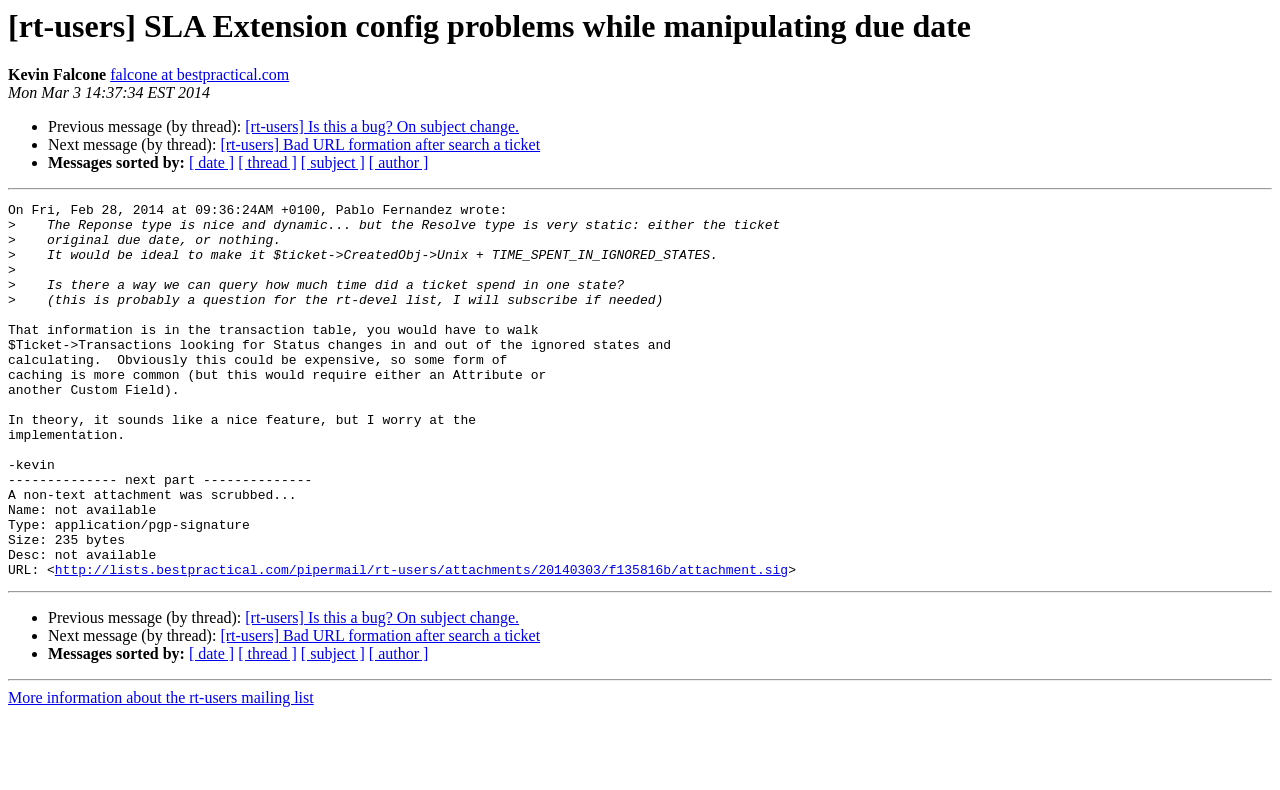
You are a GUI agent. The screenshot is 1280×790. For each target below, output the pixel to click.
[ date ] (211, 162)
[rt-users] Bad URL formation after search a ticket (380, 144)
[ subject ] (333, 162)
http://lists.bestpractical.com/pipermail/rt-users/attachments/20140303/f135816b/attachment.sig (421, 644)
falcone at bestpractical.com (199, 74)
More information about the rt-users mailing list (161, 772)
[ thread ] (267, 162)
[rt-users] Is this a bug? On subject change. (382, 126)
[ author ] (399, 162)
